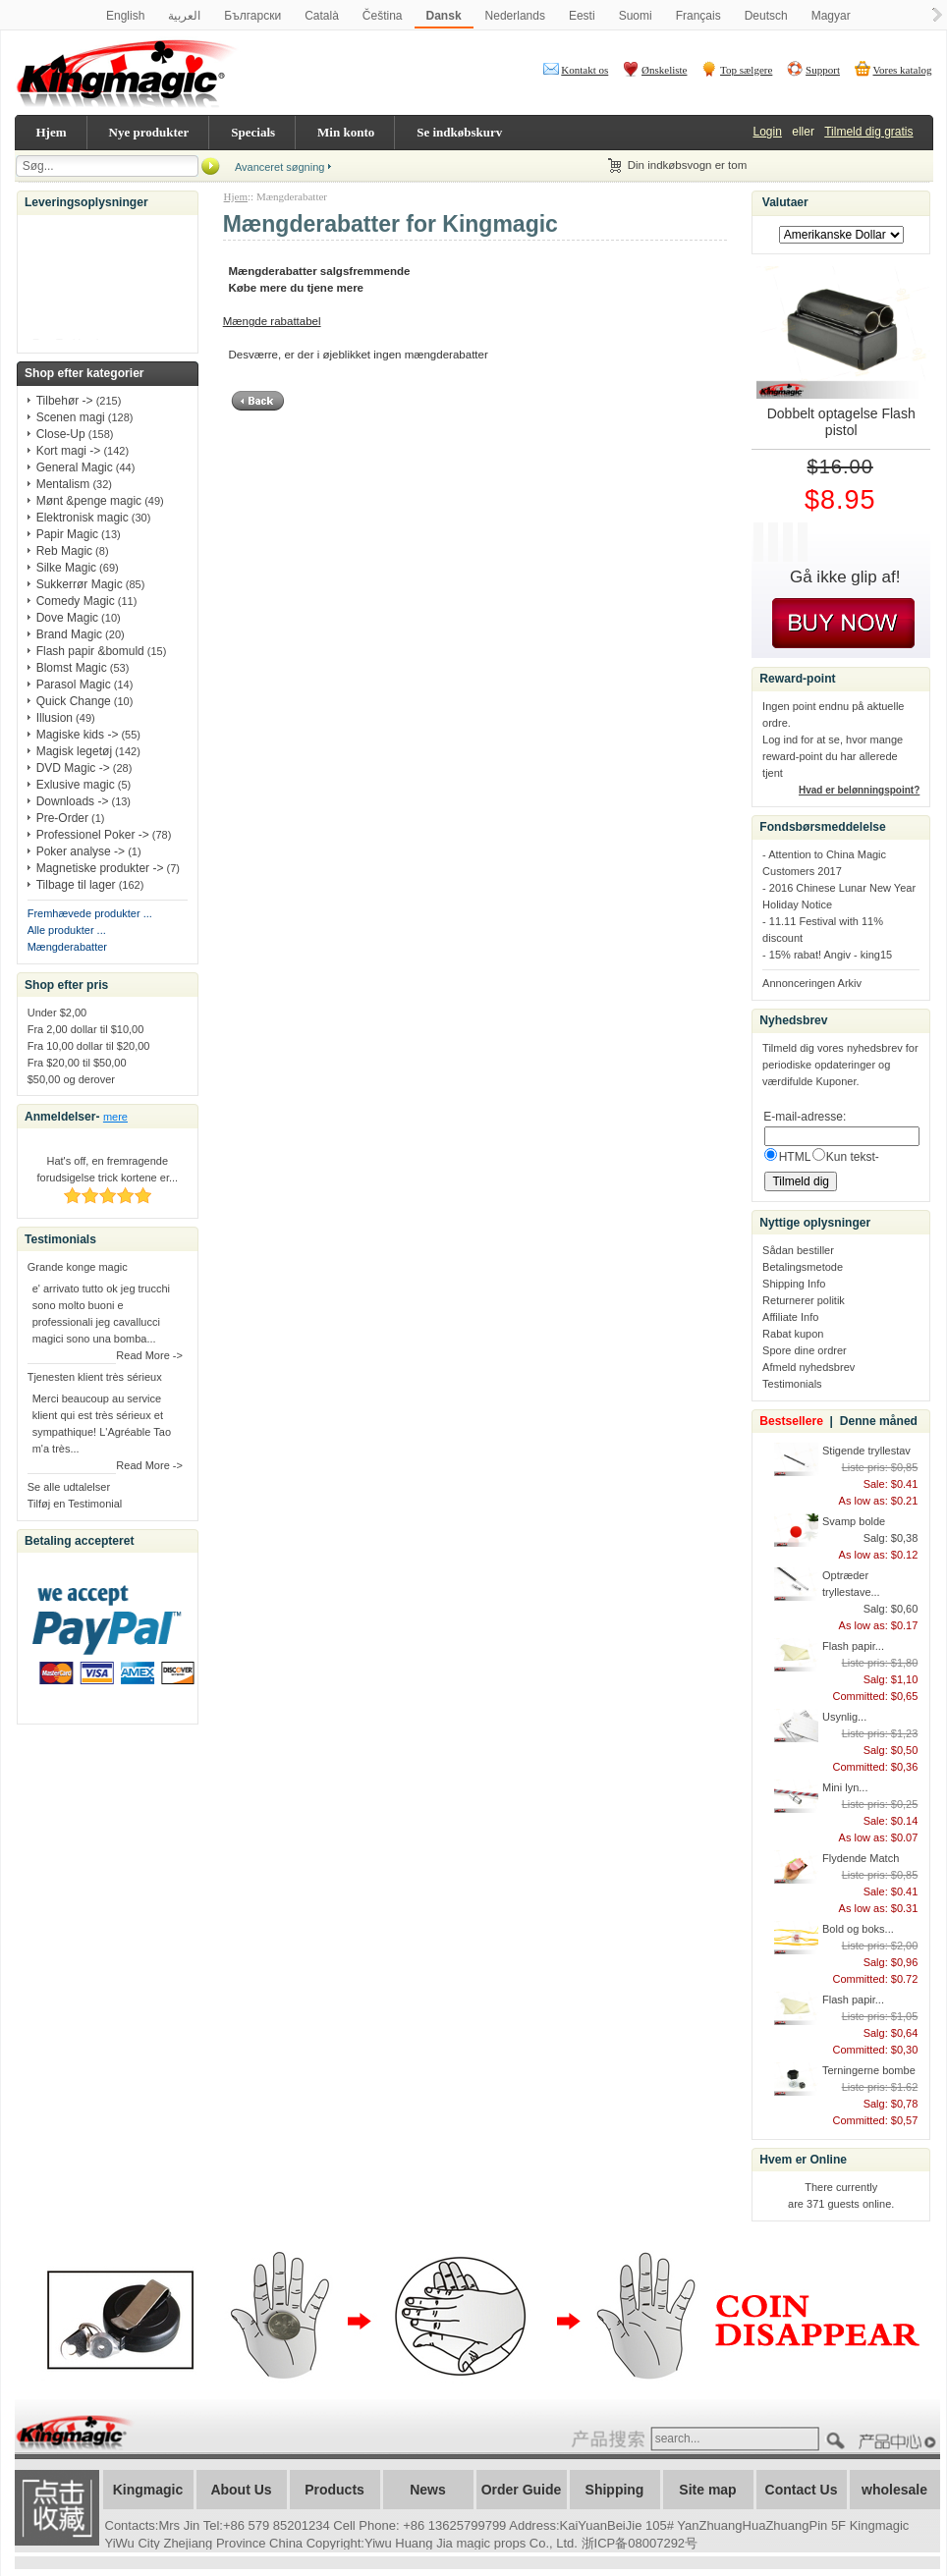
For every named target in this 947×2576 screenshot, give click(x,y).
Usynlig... (844, 1717)
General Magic (74, 467)
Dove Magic (67, 618)
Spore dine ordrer (804, 1350)
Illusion (54, 718)
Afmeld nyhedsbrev (808, 1367)
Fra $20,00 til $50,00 (77, 1063)
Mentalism (63, 484)
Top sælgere (746, 70)
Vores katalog (902, 70)
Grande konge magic (78, 1267)
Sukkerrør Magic (79, 584)
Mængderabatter (67, 947)
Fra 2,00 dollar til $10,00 (86, 1029)
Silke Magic (66, 568)
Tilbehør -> (64, 401)
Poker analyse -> (80, 851)
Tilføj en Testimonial (75, 1503)
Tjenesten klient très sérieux (95, 1377)
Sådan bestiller (798, 1250)
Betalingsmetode (802, 1267)
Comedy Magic (75, 601)
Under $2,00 (57, 1012)
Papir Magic (67, 534)
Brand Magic (69, 634)
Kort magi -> (68, 451)
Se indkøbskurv (459, 132)
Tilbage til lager (76, 885)
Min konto (345, 132)
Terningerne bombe (869, 2070)
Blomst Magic (71, 668)
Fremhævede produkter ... (90, 913)
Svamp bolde (853, 1521)
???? (900, 2442)
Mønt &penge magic (88, 501)
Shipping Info (793, 1283)
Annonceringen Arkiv (812, 983)
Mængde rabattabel (272, 321)
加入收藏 (57, 2508)
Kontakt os (584, 70)
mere (115, 1117)
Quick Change (73, 701)
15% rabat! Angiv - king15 (830, 954)
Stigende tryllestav (866, 1450)
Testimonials (792, 1384)
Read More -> (149, 1355)
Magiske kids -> (77, 734)
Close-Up (60, 434)
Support (823, 70)
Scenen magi (70, 417)
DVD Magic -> (73, 768)
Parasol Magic (73, 684)
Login (767, 131)
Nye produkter (149, 132)
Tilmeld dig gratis (868, 131)
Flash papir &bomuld (90, 651)
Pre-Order (62, 818)
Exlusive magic (75, 785)
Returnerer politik (803, 1300)
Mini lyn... (844, 1787)
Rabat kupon (792, 1334)
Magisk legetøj (74, 751)
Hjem (51, 132)
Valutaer (785, 202)
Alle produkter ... (67, 930)
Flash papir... (853, 1646)
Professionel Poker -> (92, 835)
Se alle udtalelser (69, 1487)
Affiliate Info (790, 1317)
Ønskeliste (664, 70)
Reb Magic (64, 551)
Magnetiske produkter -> (100, 868)
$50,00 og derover (71, 1079)
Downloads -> (72, 801)
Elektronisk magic (82, 517)
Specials (253, 132)
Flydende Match (860, 1858)
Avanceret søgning (280, 167)
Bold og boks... (858, 1929)
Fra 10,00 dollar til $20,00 (89, 1046)
